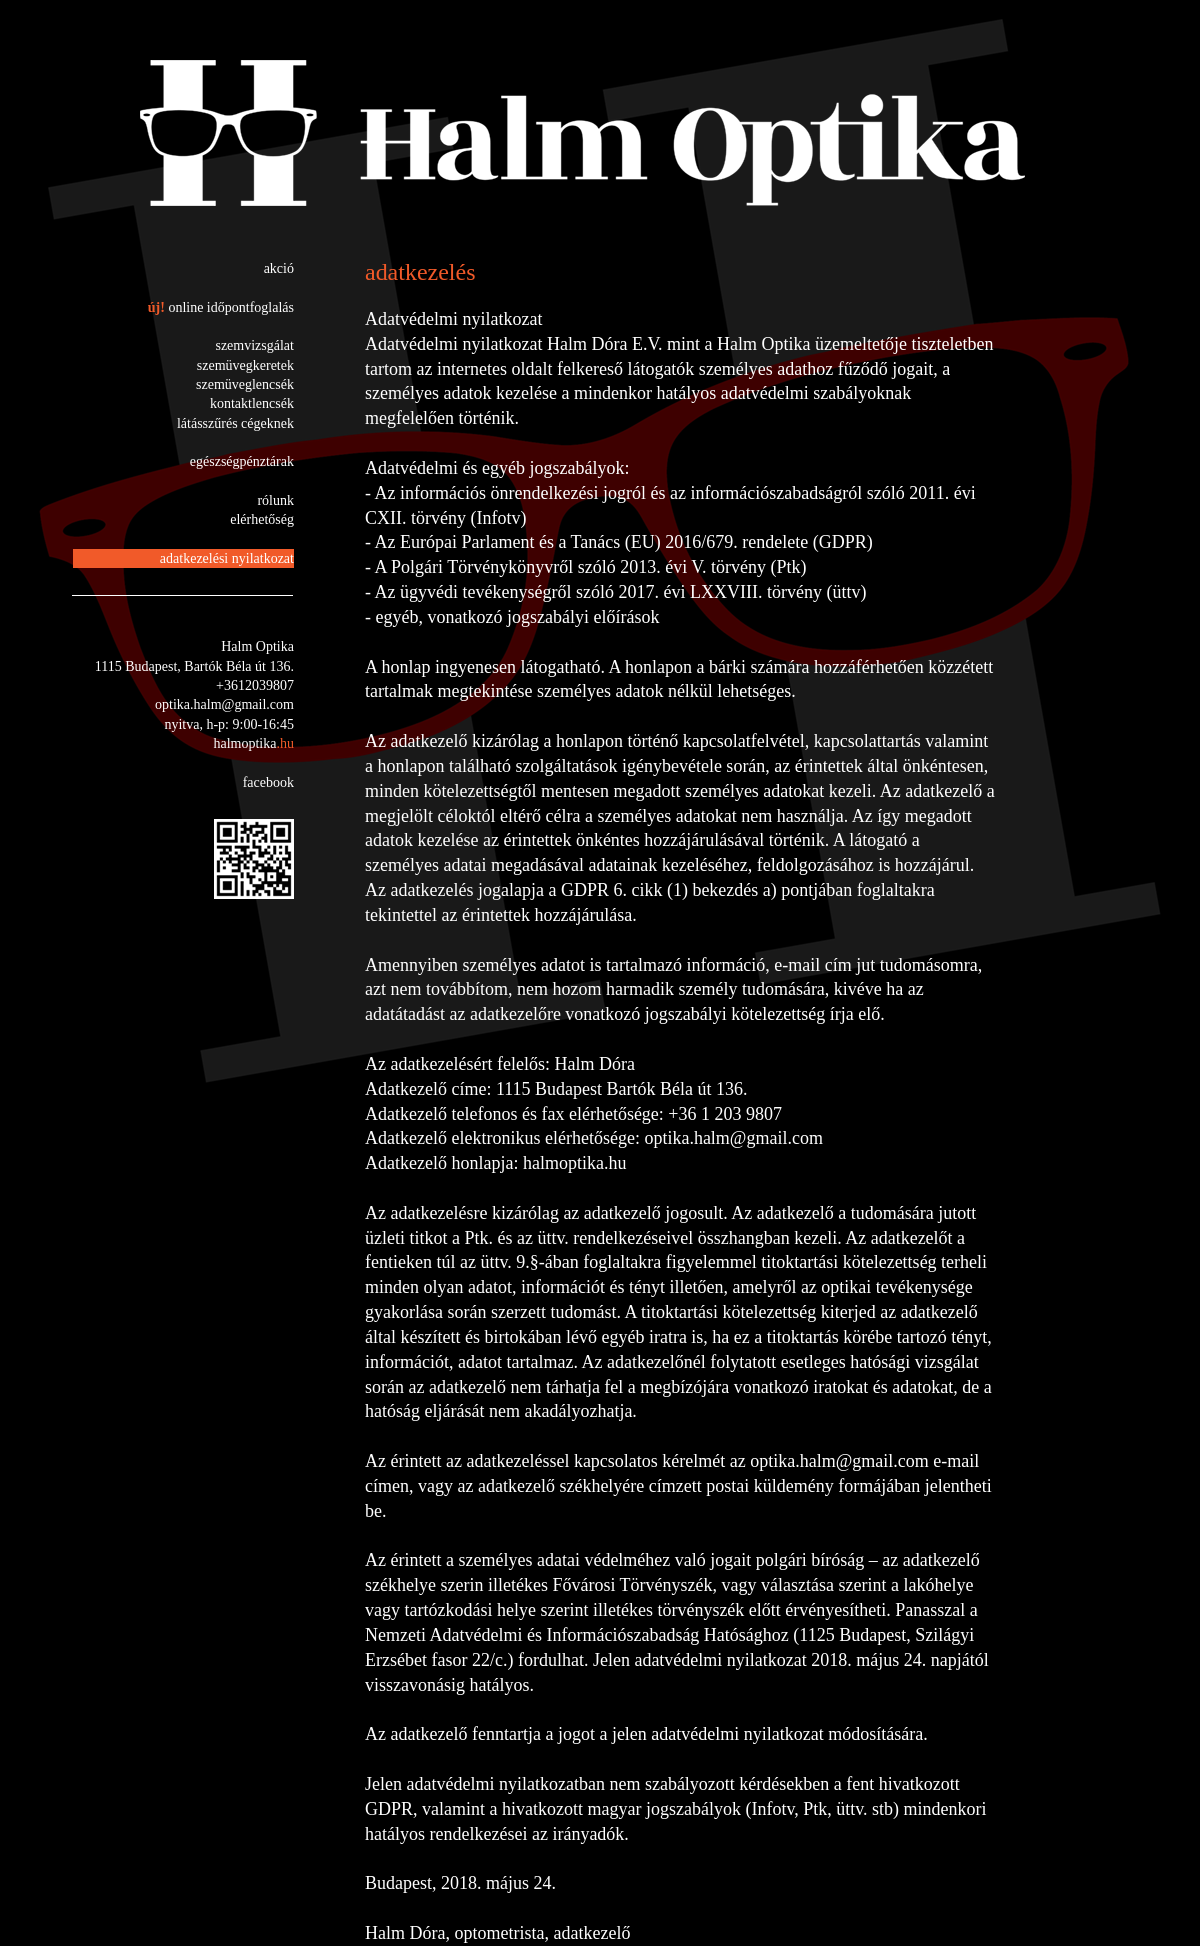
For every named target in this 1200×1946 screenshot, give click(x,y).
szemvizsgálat (254, 345)
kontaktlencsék (252, 403)
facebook (268, 782)
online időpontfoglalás (231, 307)
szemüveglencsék (245, 384)
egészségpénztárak (242, 461)
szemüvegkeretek (245, 365)
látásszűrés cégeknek (235, 423)
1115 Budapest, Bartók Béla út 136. (194, 666)
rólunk (275, 500)
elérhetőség (262, 519)
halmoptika (253, 743)
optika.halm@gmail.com (224, 704)
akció (279, 268)
